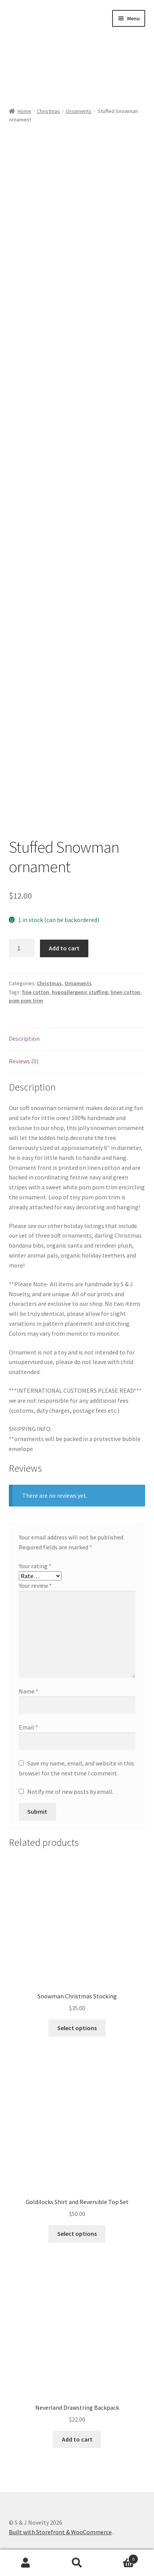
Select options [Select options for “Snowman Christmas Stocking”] (77, 2028)
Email (28, 1727)
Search (77, 2563)
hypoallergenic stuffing (80, 992)
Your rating (35, 1566)
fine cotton (35, 992)
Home (24, 111)
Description (24, 1038)
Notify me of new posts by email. (70, 1791)
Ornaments (78, 111)
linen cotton (125, 992)
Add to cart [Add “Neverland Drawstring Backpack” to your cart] (77, 2439)
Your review (35, 1585)
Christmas (48, 111)
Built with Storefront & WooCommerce (60, 2532)
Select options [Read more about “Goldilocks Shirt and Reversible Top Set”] (77, 2233)
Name (28, 1691)
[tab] (77, 1039)
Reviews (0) (23, 1061)
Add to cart (64, 948)
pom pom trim (26, 1000)
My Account (25, 2563)
